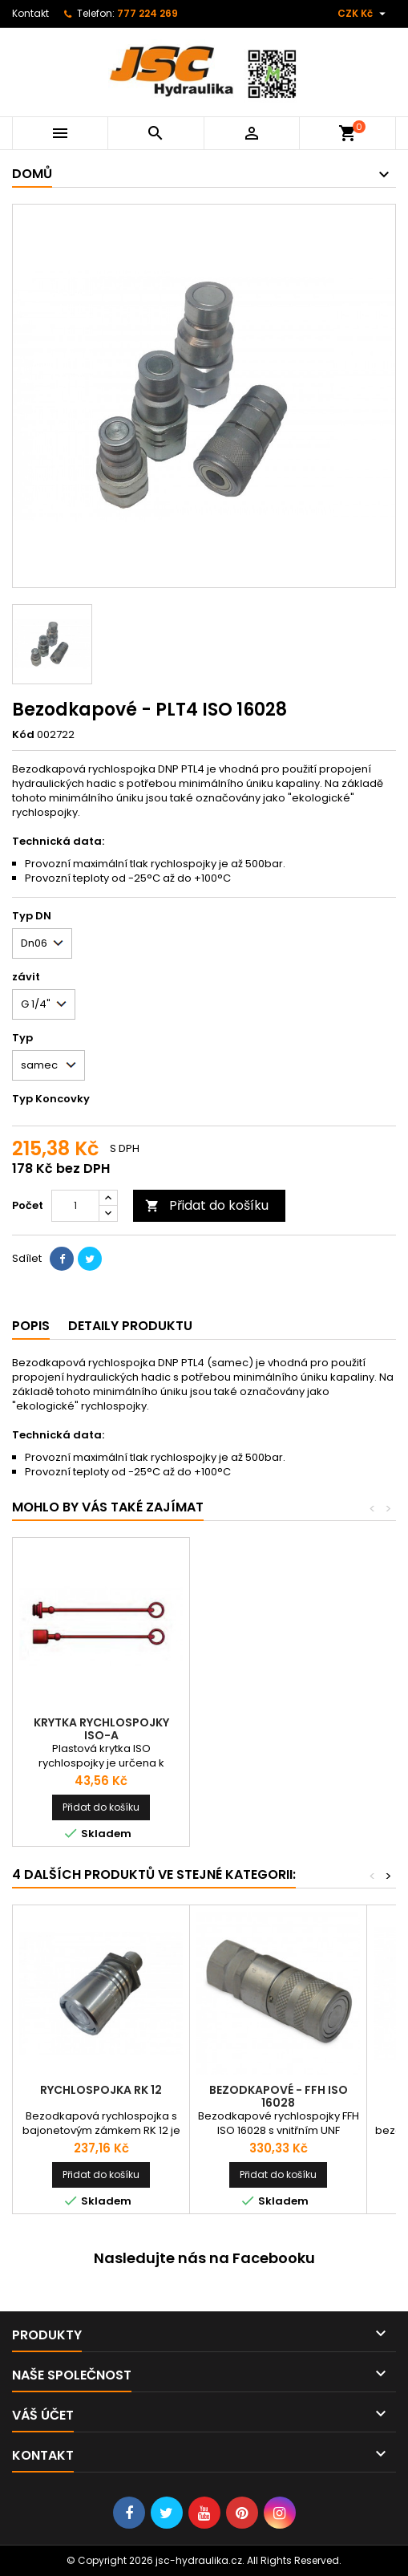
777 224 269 (147, 13)
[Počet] (75, 1206)
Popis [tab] (31, 1325)
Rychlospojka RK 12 (101, 2090)
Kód (23, 735)
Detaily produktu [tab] (130, 1325)
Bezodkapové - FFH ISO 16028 (278, 2096)
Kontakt (30, 13)
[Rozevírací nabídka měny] (363, 13)
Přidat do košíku (207, 1205)
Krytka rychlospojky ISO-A (101, 1728)
